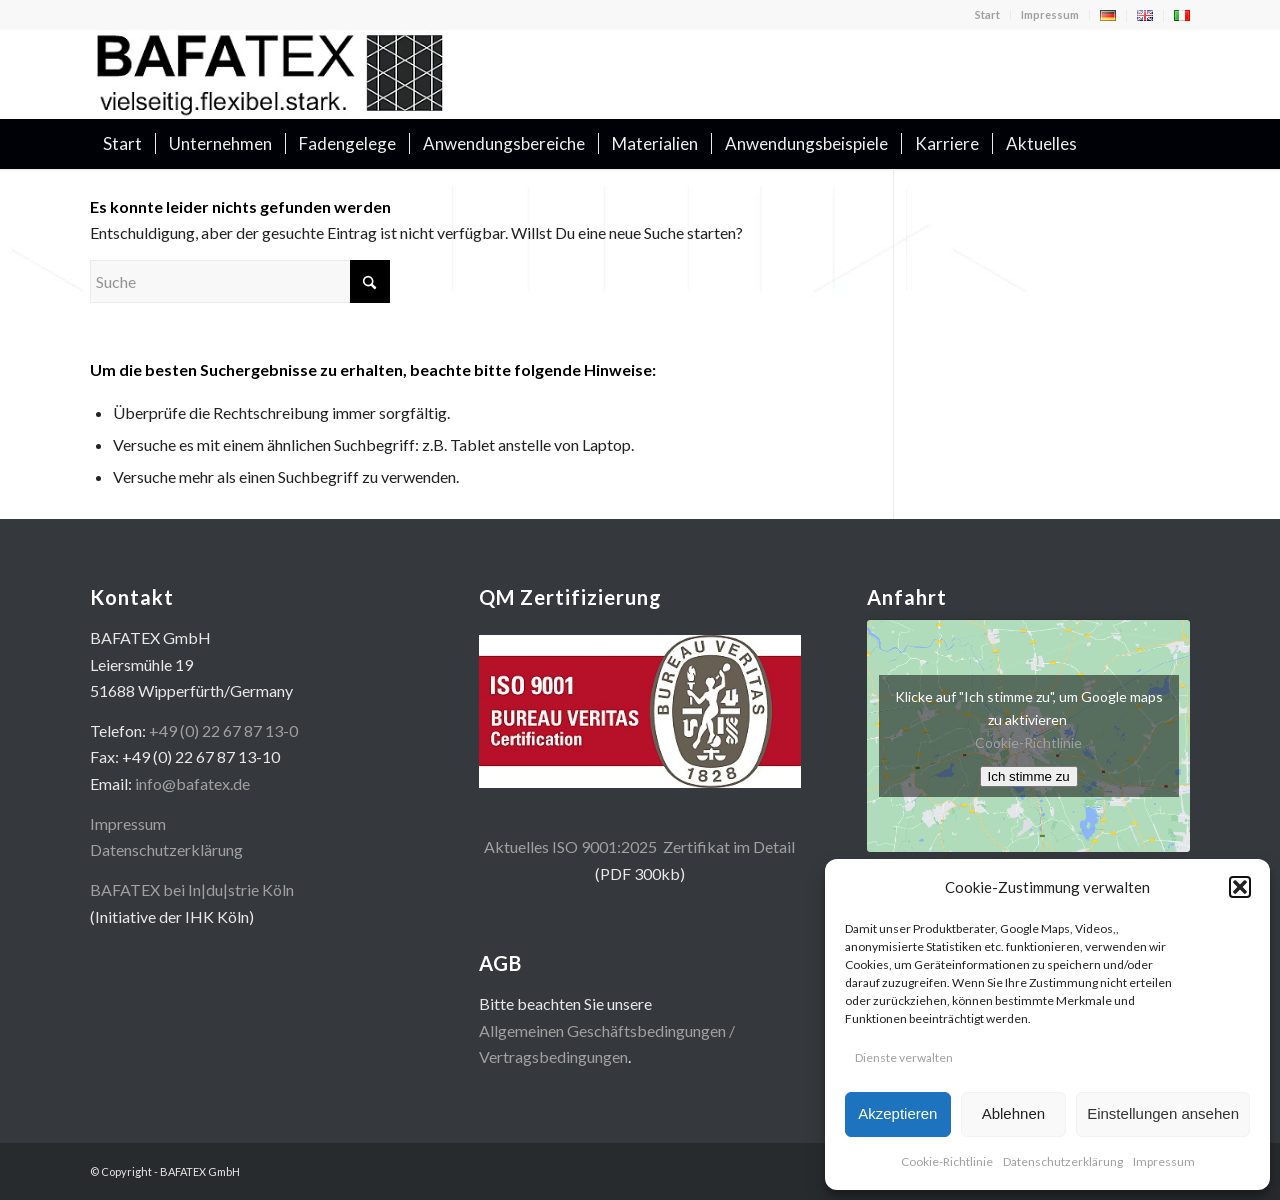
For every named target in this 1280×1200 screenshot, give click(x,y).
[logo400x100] (270, 74)
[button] (1240, 887)
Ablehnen (1013, 1113)
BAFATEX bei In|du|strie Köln (192, 889)
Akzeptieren (897, 1113)
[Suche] (1177, 144)
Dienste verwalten (904, 1057)
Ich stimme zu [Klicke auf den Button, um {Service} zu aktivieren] (1029, 776)
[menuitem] (988, 15)
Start (987, 14)
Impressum (1164, 1161)
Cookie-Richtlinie (947, 1161)
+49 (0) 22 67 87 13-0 (223, 730)
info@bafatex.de (192, 783)
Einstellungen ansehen (1163, 1113)
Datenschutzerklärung (1063, 1161)
